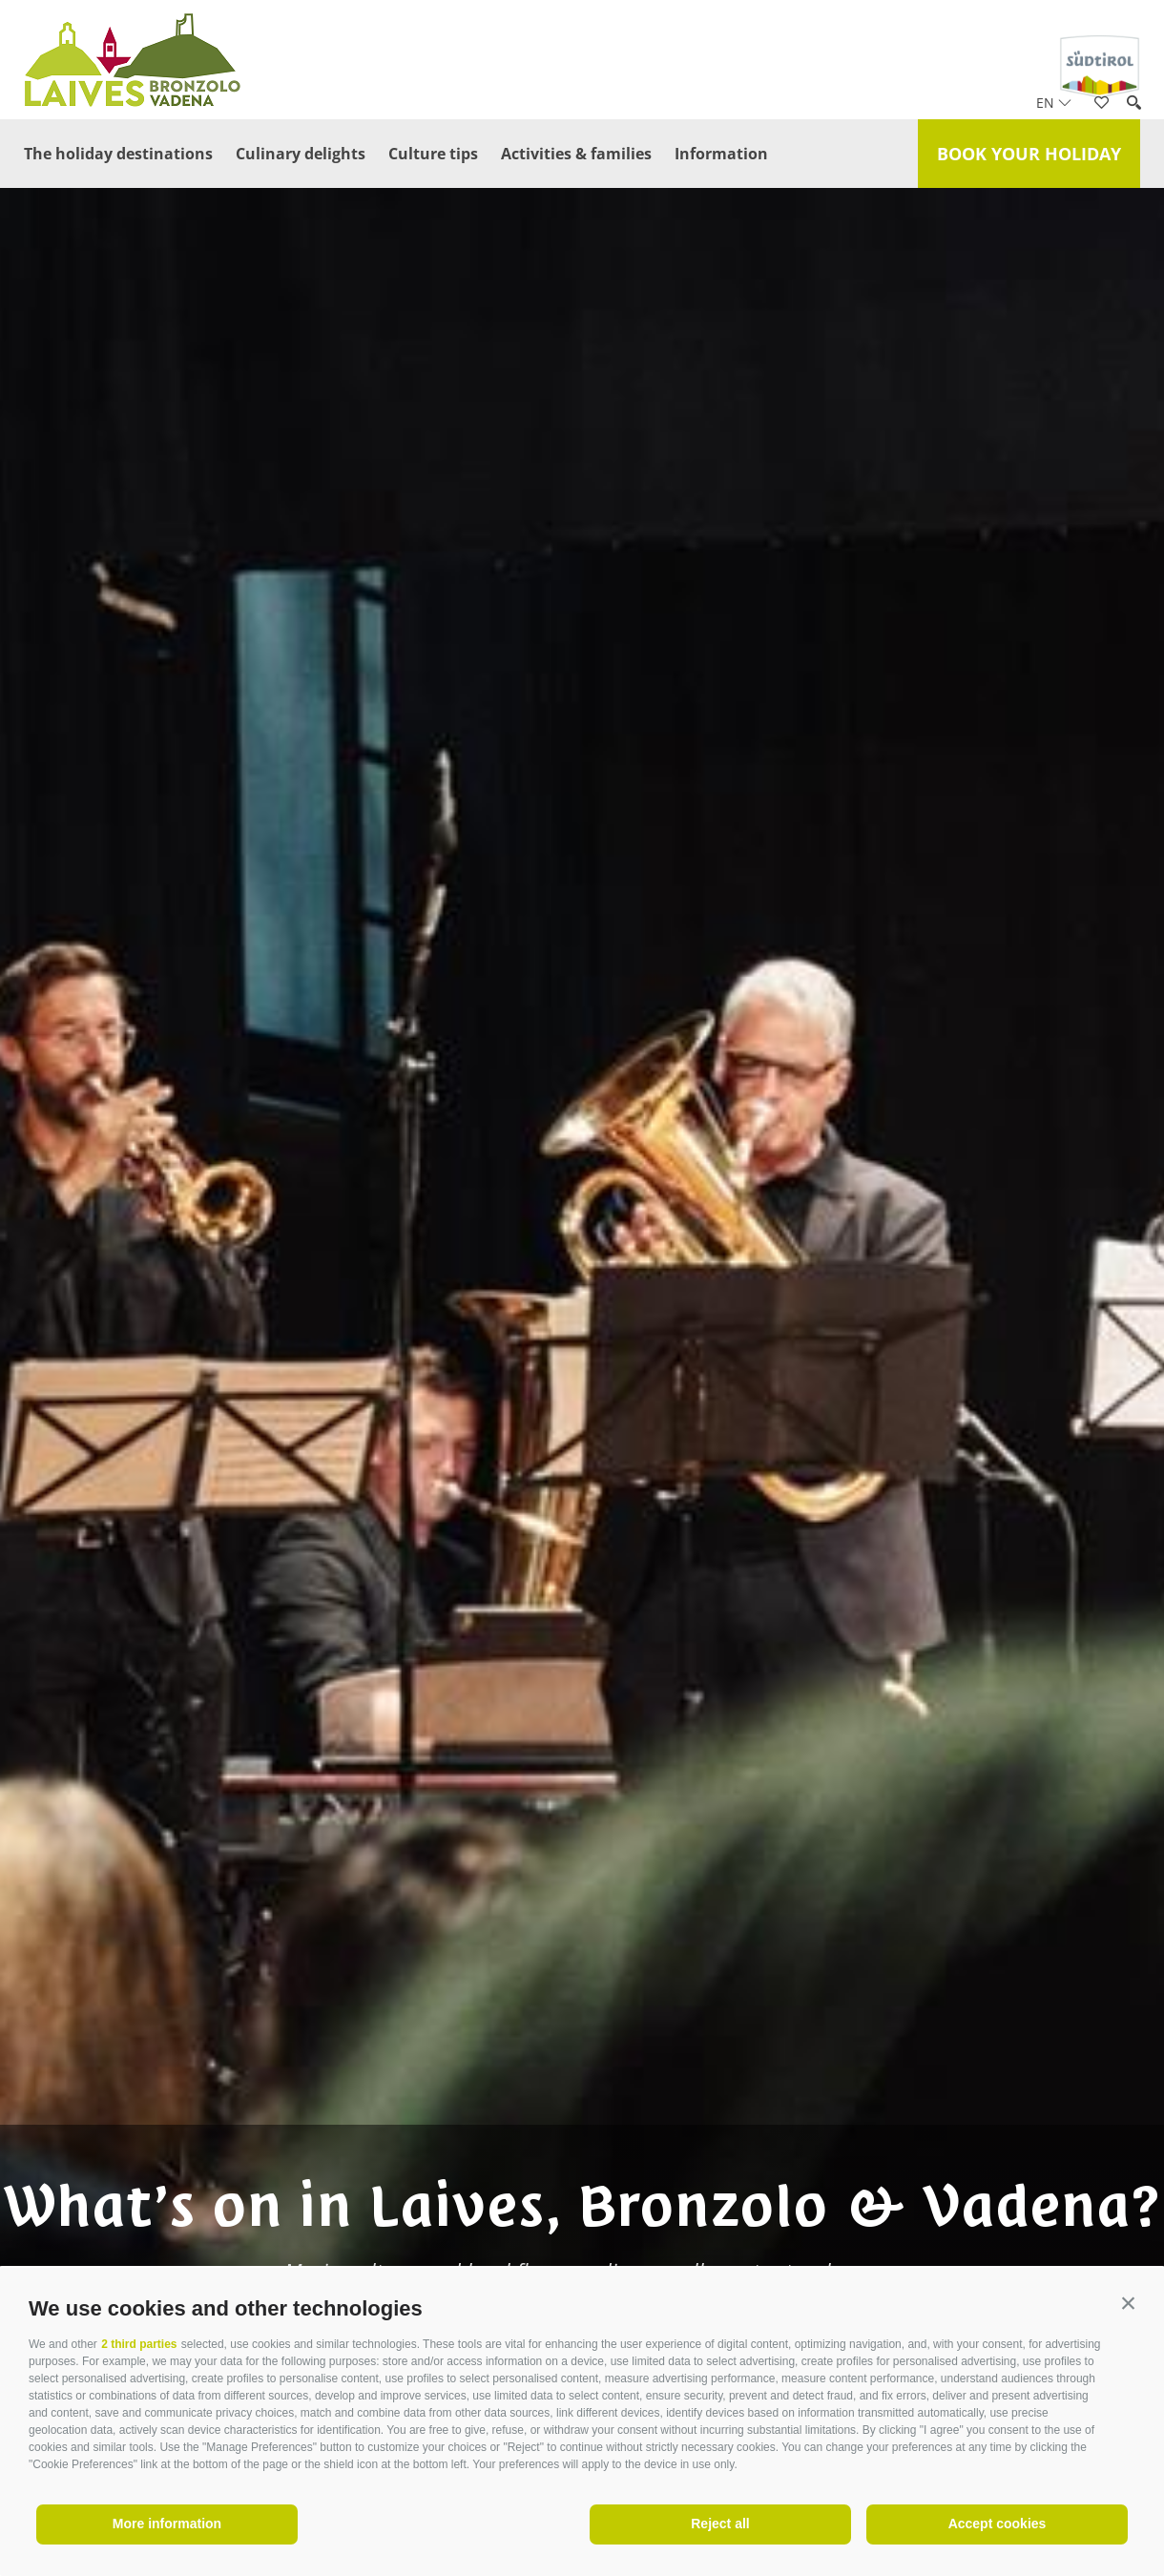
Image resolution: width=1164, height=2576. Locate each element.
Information (721, 153)
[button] (1128, 2303)
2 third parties (139, 2344)
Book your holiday (1029, 153)
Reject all (720, 2523)
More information (167, 2523)
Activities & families (576, 153)
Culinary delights (300, 153)
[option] (582, 1324)
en (1053, 102)
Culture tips (433, 153)
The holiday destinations (118, 153)
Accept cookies (997, 2523)
